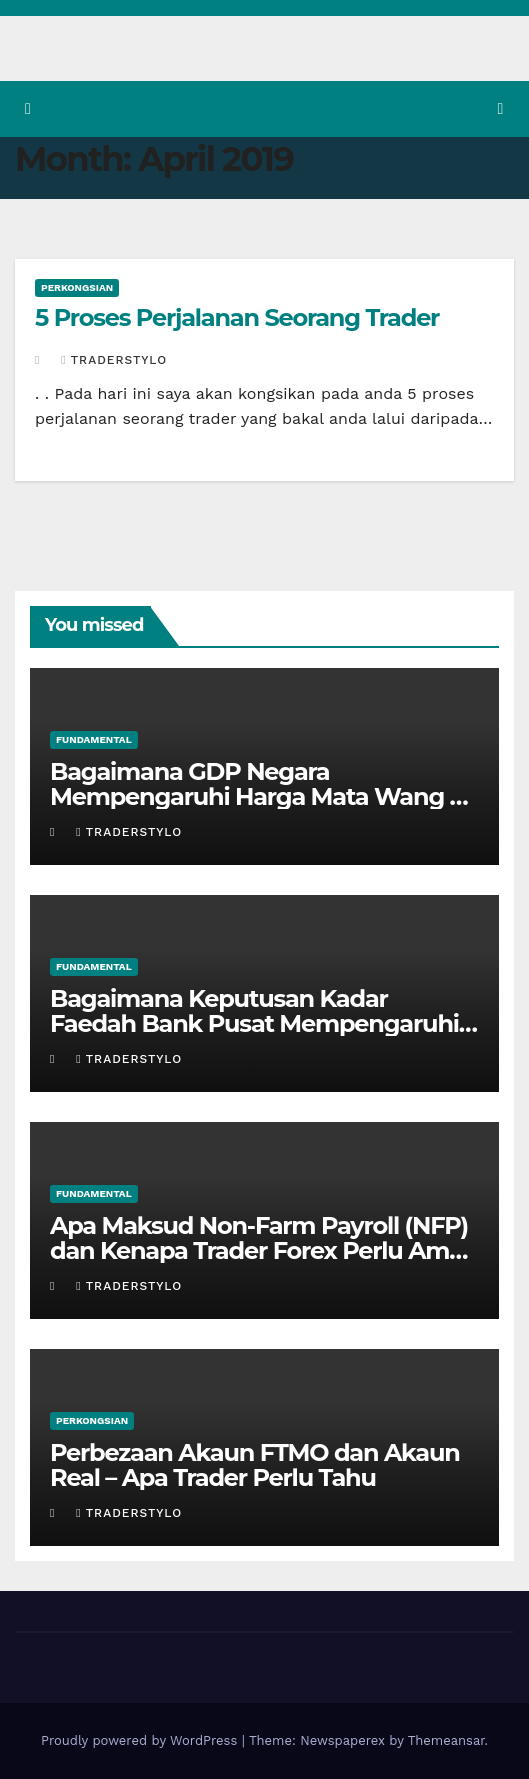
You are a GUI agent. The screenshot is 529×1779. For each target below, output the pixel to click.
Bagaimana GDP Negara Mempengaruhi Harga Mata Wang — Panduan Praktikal (261, 796)
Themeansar (446, 1740)
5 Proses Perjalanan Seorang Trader (237, 317)
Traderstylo (114, 360)
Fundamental (94, 739)
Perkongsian (77, 287)
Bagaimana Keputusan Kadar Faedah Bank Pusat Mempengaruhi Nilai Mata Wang (254, 1023)
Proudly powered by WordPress (141, 1740)
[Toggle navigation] (500, 109)
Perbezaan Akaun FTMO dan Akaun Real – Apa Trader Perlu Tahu (255, 1465)
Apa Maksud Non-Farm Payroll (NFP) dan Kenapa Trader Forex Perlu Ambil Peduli (263, 1250)
